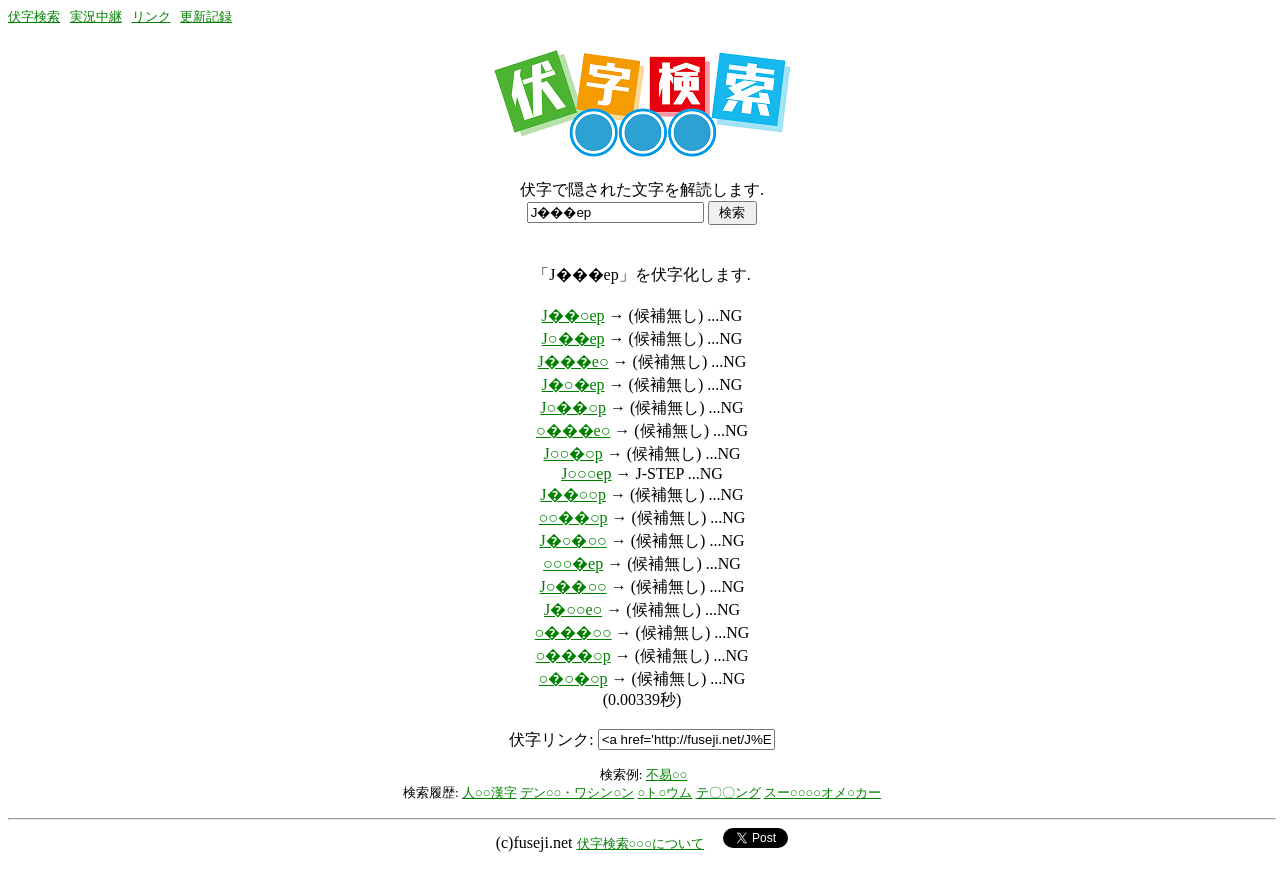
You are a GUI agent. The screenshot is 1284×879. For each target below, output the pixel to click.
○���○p (572, 655)
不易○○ (667, 774)
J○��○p (573, 407)
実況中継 (96, 16)
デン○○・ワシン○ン (577, 792)
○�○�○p (573, 678)
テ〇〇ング (728, 792)
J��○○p (573, 494)
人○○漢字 (489, 792)
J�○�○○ (573, 540)
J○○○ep (586, 473)
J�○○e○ (573, 609)
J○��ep (573, 338)
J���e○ (573, 361)
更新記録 (206, 16)
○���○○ (573, 632)
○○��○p (573, 517)
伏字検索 (34, 16)
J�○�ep (573, 384)
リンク (151, 16)
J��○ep (573, 315)
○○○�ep (573, 563)
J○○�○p (573, 453)
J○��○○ (573, 586)
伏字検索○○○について (641, 843)
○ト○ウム (665, 792)
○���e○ (573, 430)
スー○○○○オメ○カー (822, 792)
